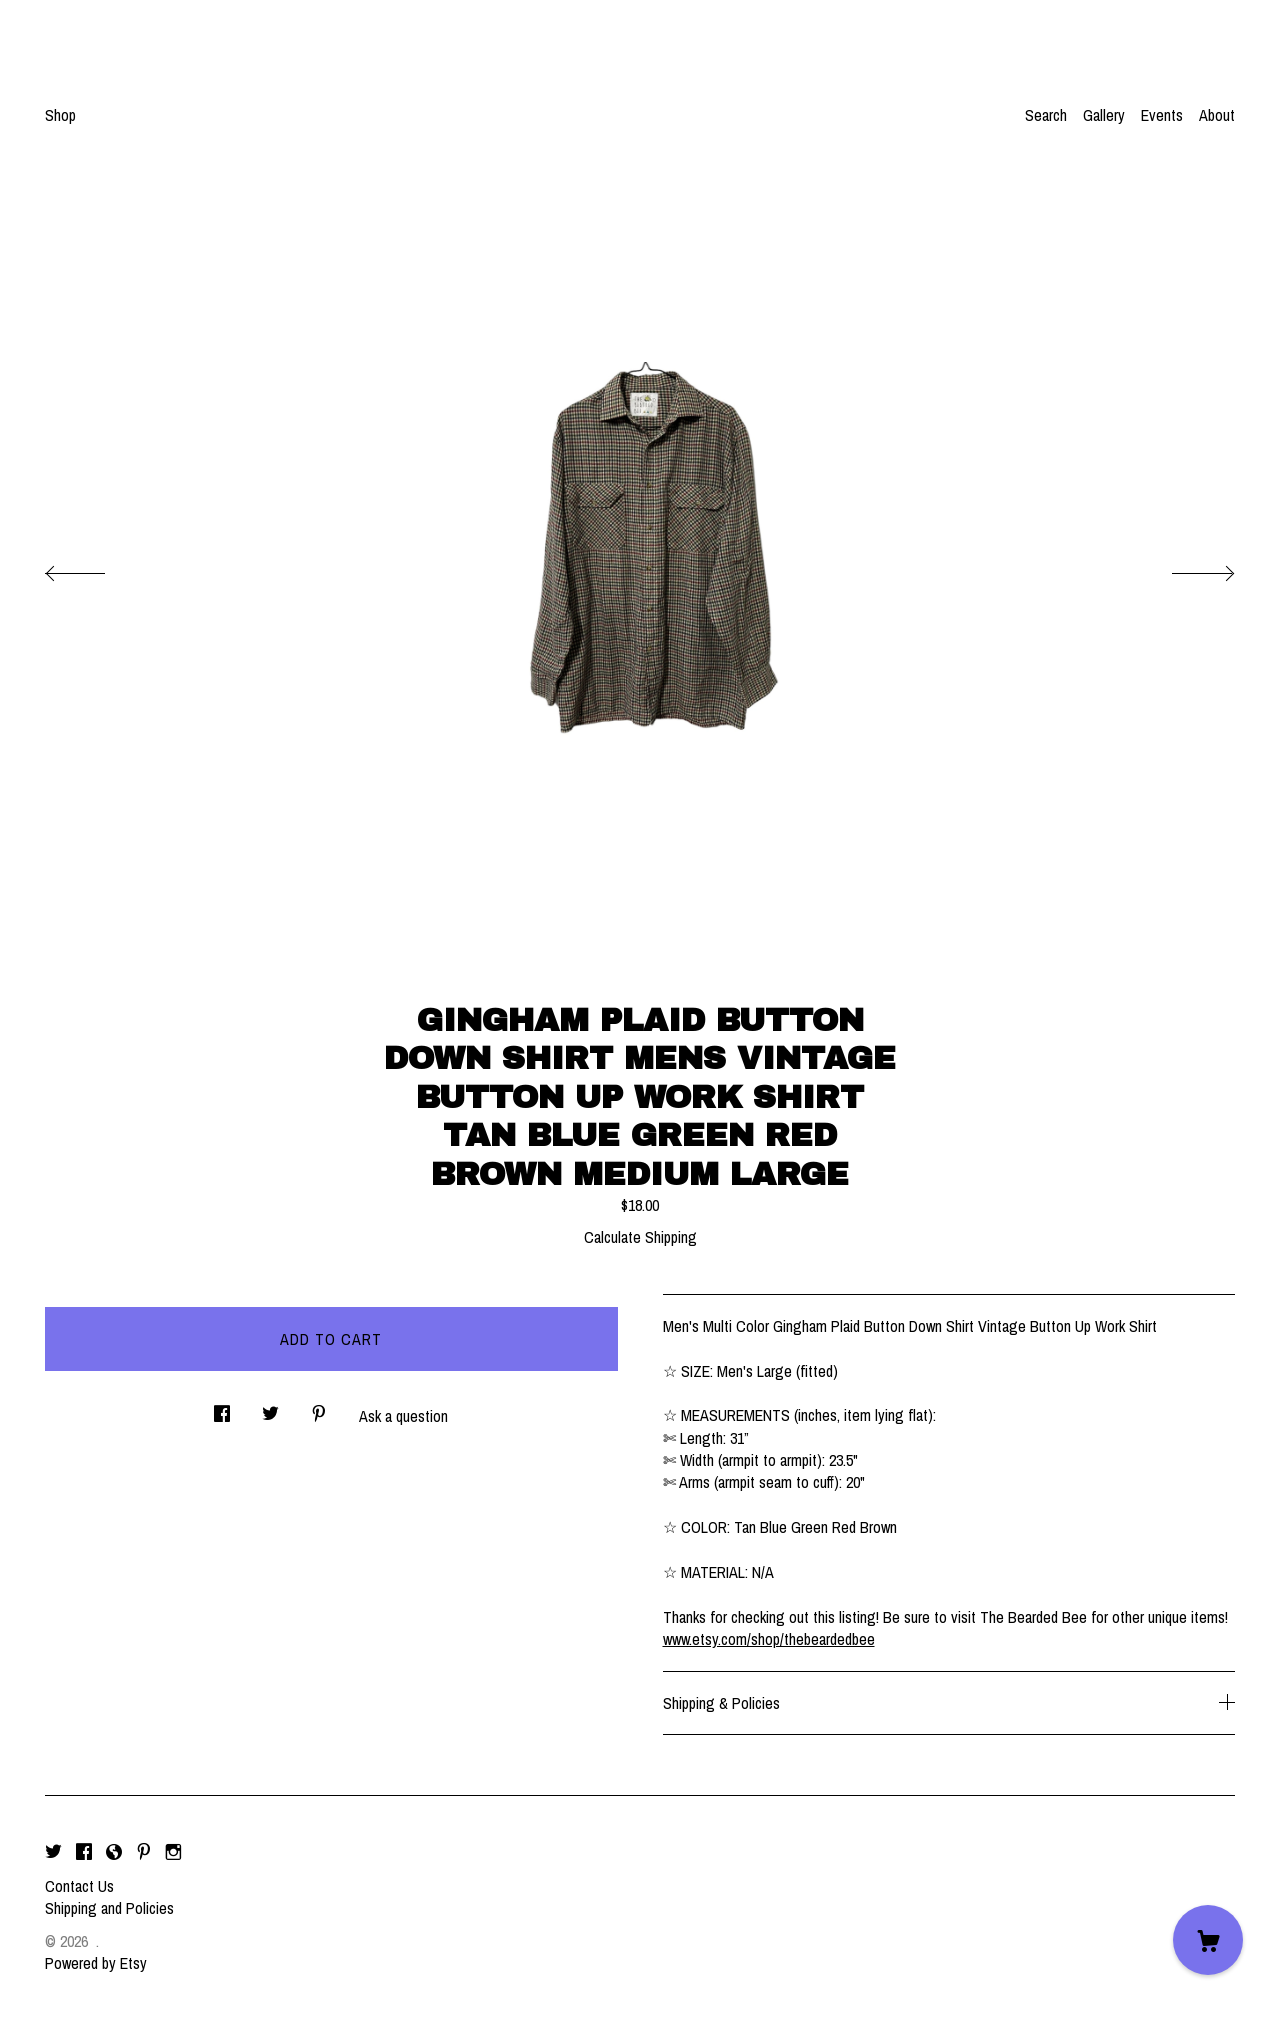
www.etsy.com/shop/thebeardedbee (769, 1639)
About (1217, 115)
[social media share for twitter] (270, 1407)
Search (1046, 115)
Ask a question (403, 1416)
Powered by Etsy (96, 1963)
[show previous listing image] (95, 568)
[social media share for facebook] (222, 1407)
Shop (60, 115)
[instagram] (173, 1852)
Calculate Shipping (640, 1237)
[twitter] (53, 1852)
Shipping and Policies (109, 1908)
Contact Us (79, 1886)
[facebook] (84, 1852)
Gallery (1104, 115)
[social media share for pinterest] (319, 1407)
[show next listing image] (1185, 568)
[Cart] (1208, 1940)
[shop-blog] (114, 1852)
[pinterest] (144, 1852)
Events (1162, 115)
